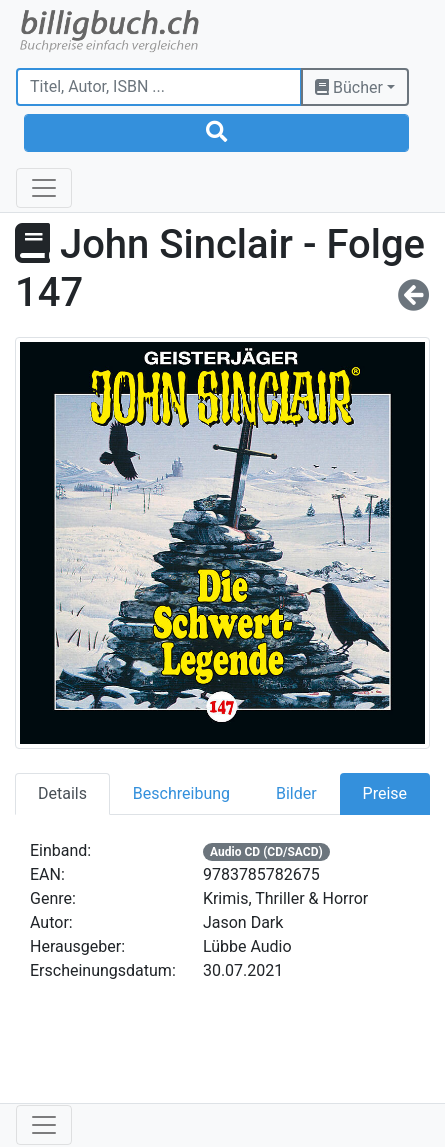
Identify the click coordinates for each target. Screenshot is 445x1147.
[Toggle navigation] (44, 188)
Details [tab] (62, 793)
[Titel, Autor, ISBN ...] (159, 87)
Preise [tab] (385, 793)
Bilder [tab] (296, 793)
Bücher (349, 87)
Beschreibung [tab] (181, 793)
